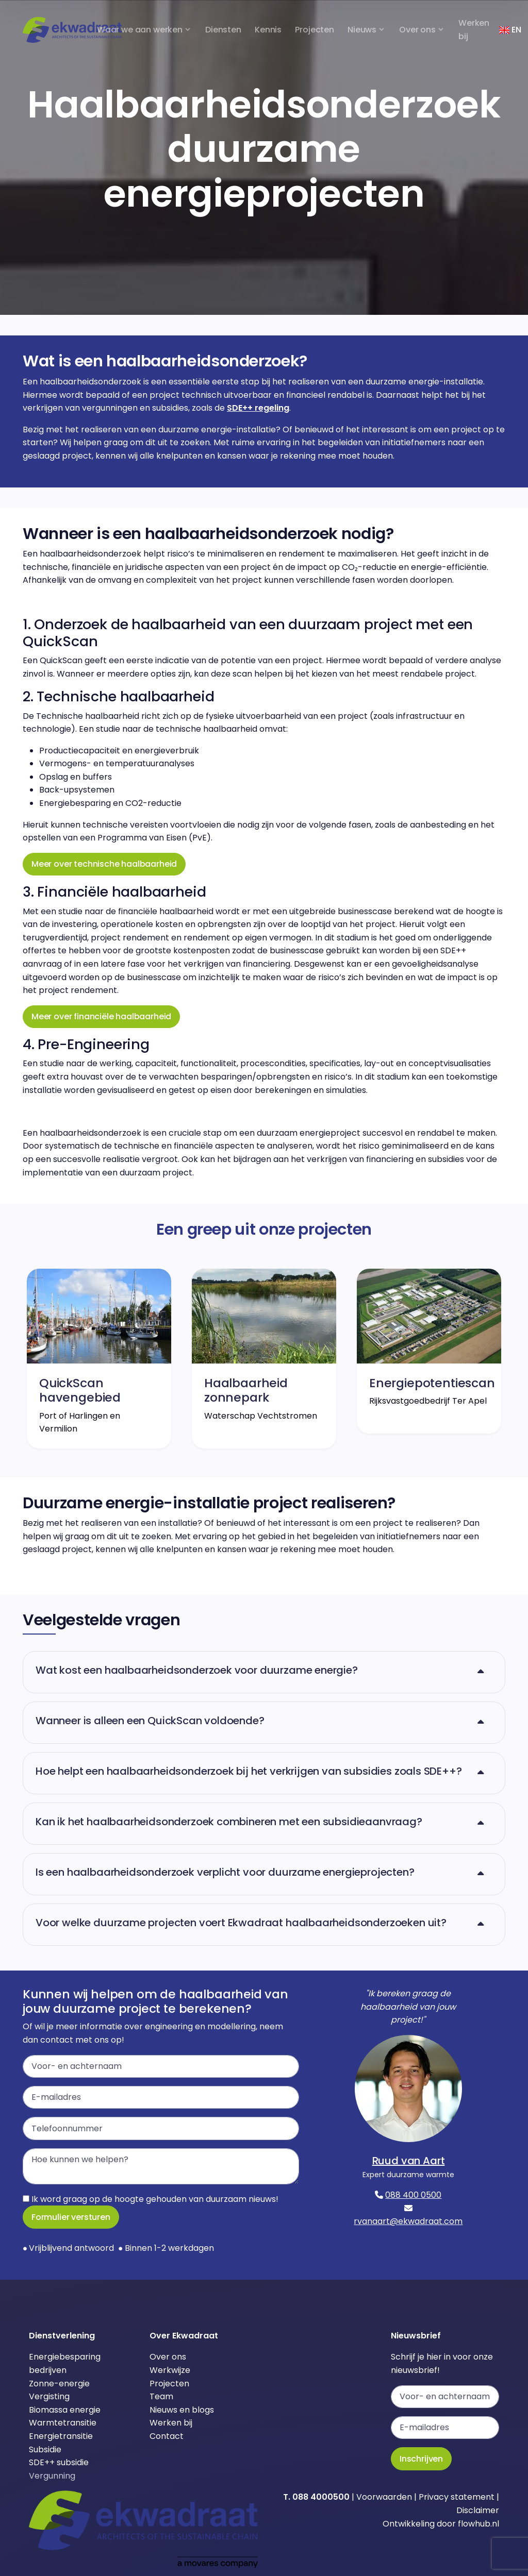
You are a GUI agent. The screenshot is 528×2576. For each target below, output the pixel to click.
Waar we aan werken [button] (140, 30)
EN (510, 30)
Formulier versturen (70, 2217)
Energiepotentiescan (432, 1382)
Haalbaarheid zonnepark (246, 1390)
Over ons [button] (417, 30)
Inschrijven (421, 2459)
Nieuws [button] (362, 30)
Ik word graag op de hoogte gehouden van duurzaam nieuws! (150, 2199)
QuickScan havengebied (80, 1390)
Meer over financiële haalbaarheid (101, 1016)
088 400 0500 (413, 2195)
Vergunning (52, 2476)
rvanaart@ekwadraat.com (408, 2221)
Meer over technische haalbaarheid (104, 864)
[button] (264, 1672)
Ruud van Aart (408, 2160)
